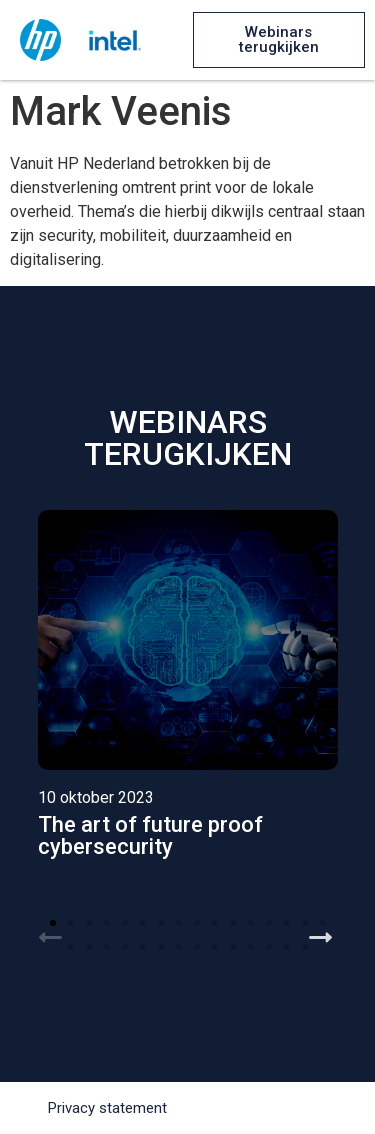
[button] (279, 40)
